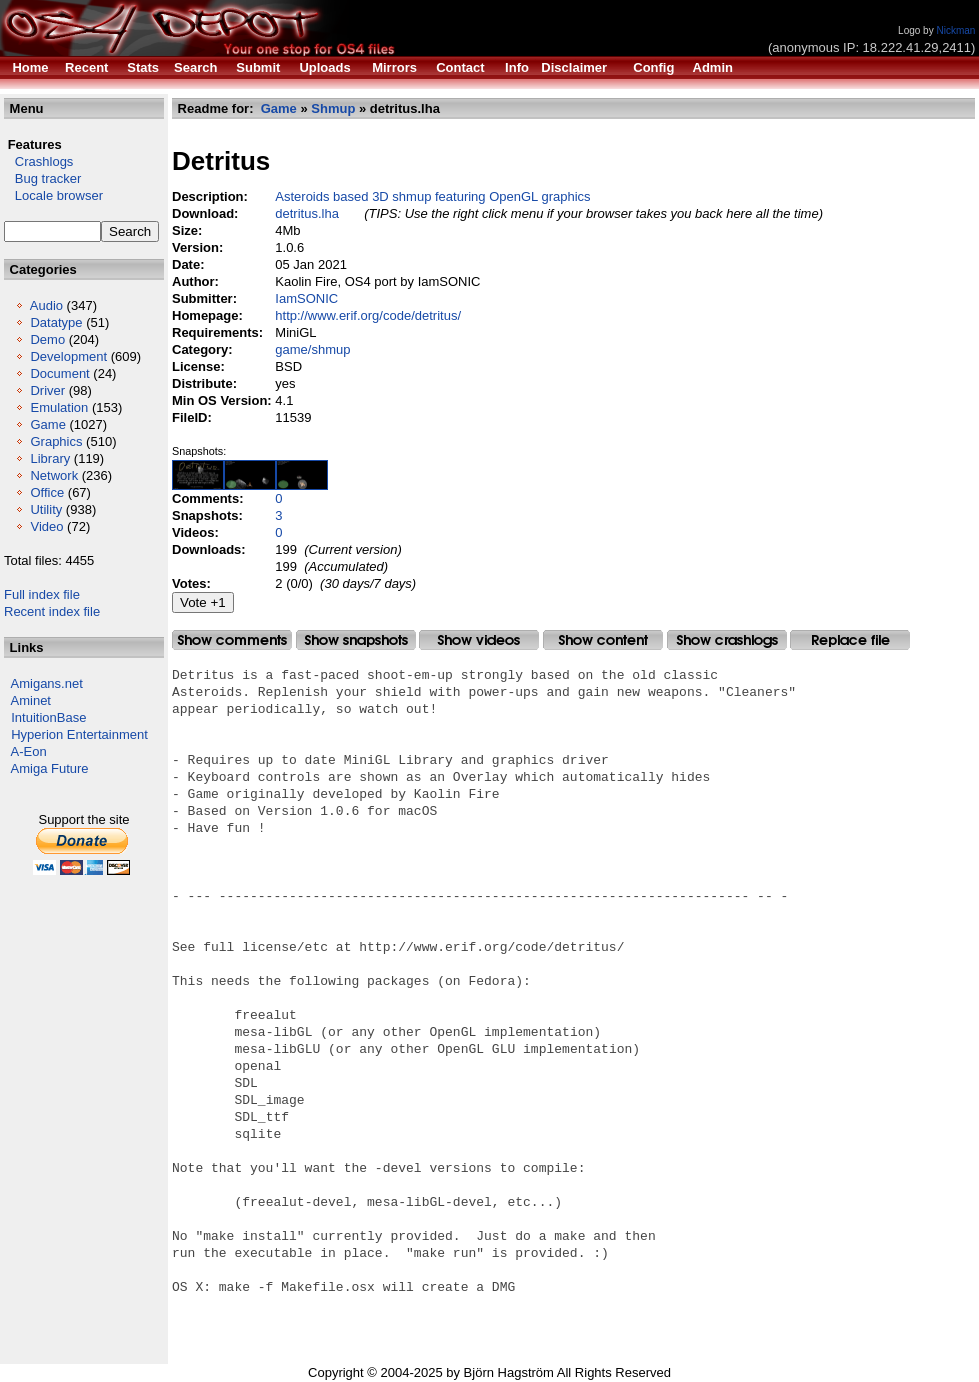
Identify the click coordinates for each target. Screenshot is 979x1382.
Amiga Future (50, 768)
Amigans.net (47, 683)
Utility (46, 509)
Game (47, 424)
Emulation (59, 407)
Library (50, 458)
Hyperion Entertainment (79, 734)
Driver (47, 390)
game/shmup (312, 349)
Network (54, 475)
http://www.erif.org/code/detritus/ (368, 315)
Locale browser (53, 195)
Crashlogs (38, 161)
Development (68, 356)
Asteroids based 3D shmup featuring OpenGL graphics (432, 196)
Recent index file (52, 611)
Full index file (42, 594)
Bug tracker (42, 178)
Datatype (56, 322)
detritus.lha (307, 213)
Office (47, 492)
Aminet (31, 700)
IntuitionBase (48, 717)
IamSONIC (306, 298)
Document (59, 373)
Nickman (955, 30)
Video (46, 526)
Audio (46, 305)
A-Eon (29, 751)
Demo (47, 339)
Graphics (56, 441)
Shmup (333, 108)
